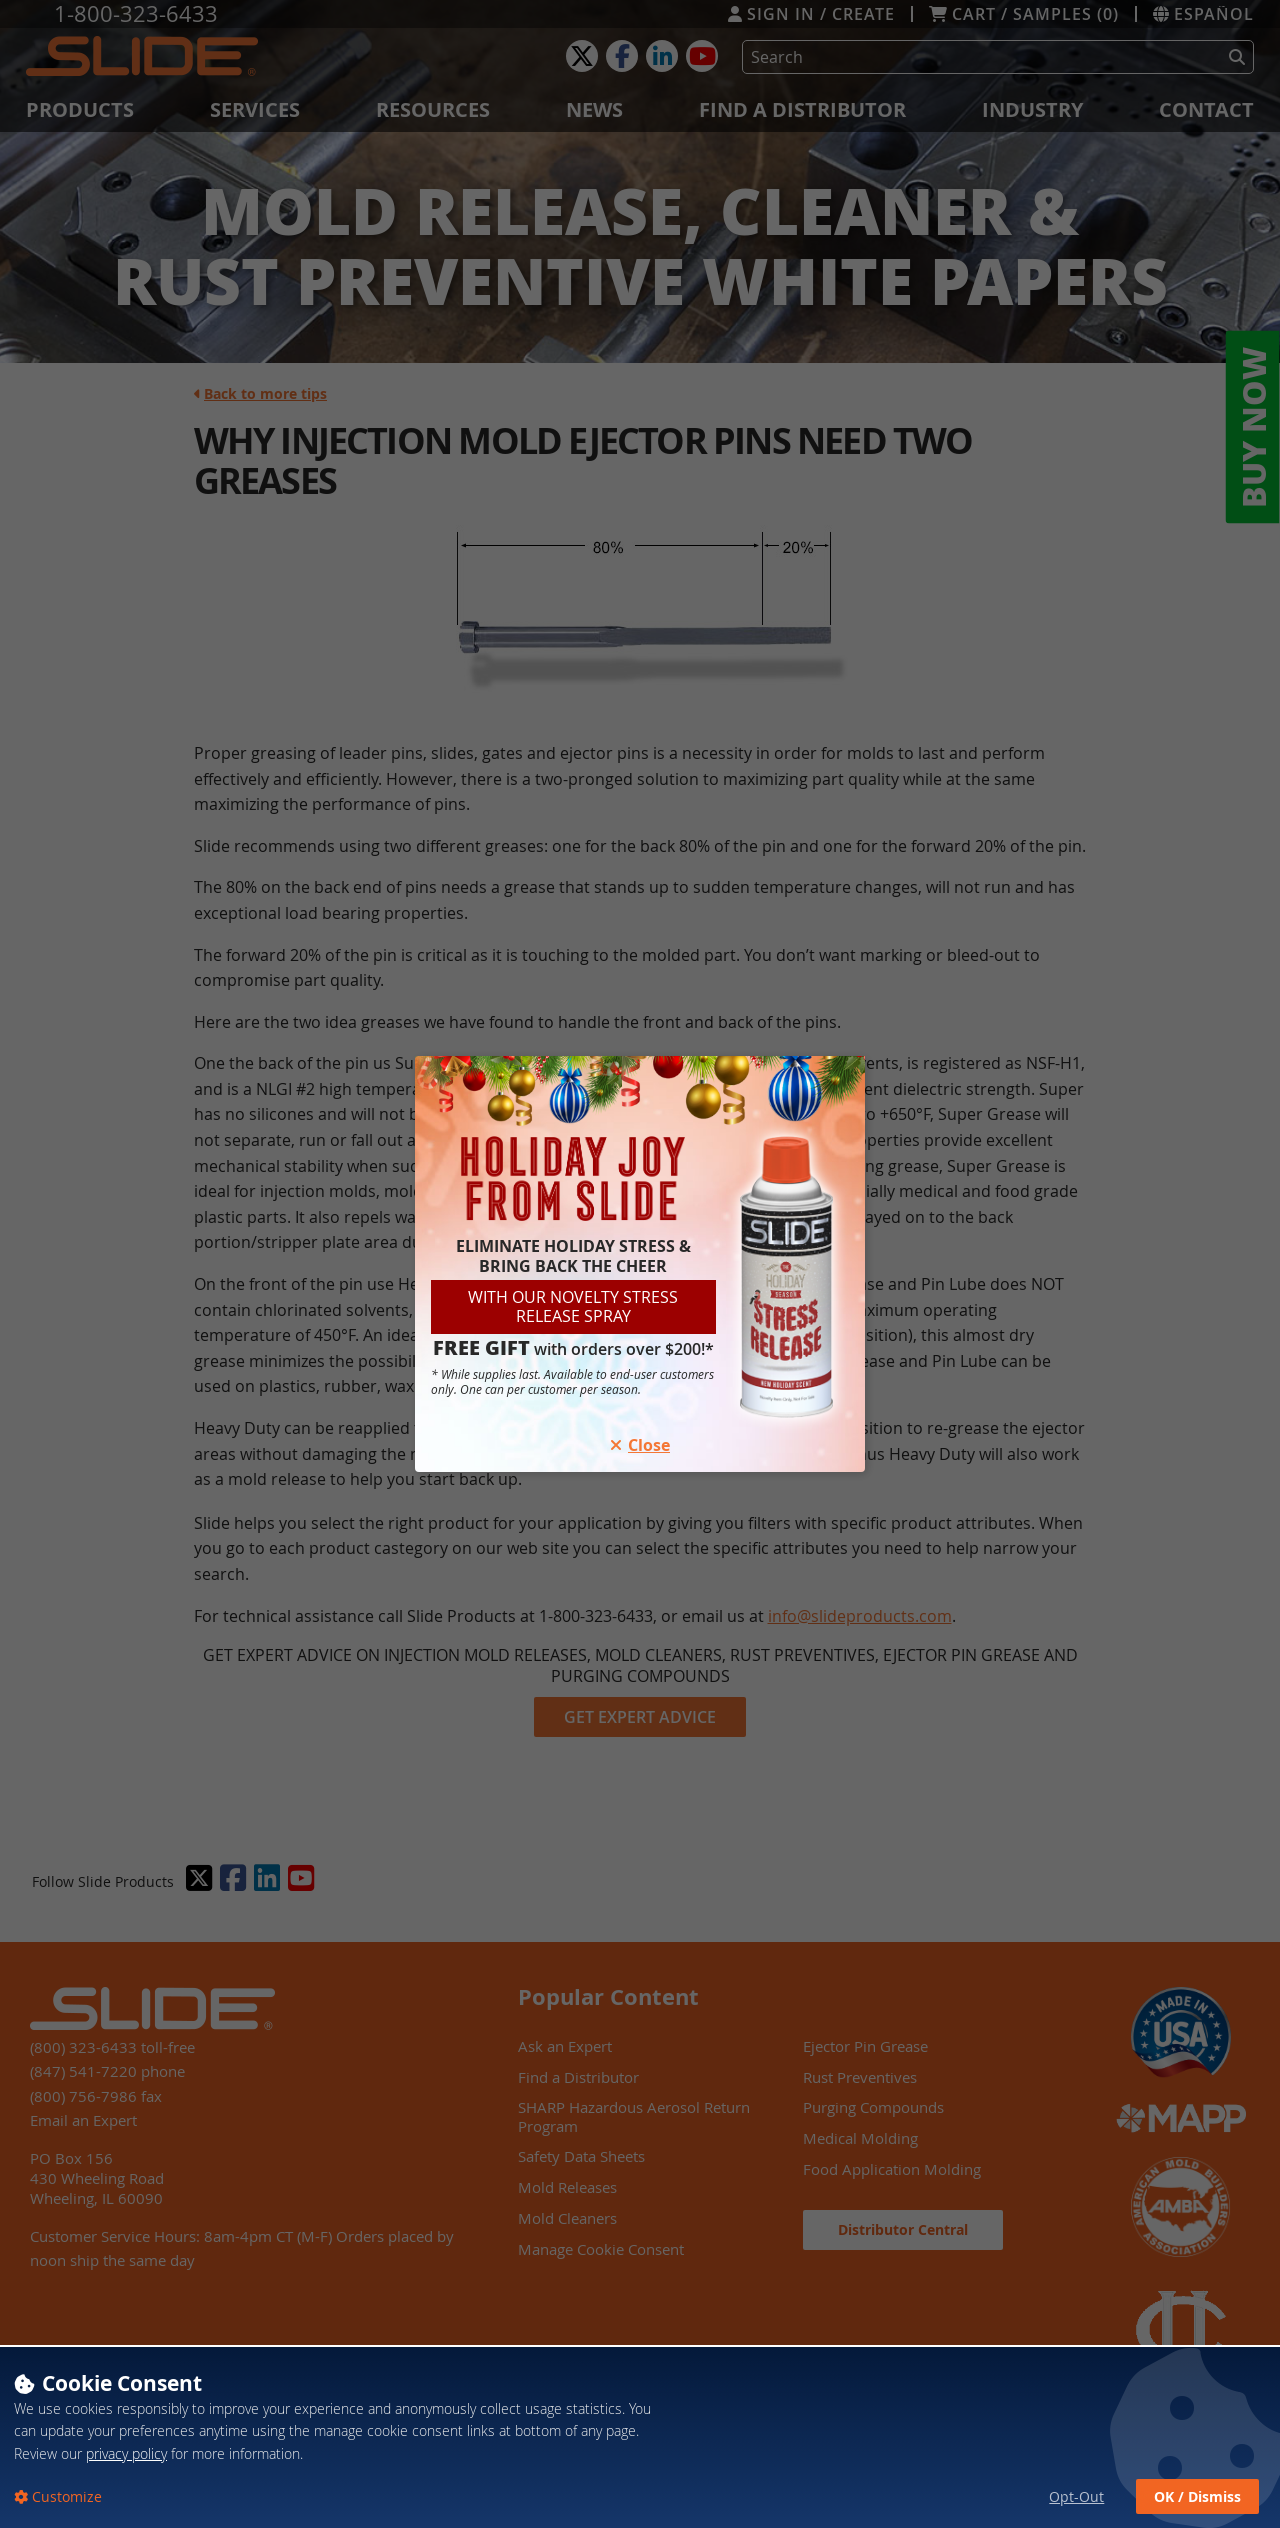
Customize (65, 2496)
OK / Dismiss (1197, 2496)
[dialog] (640, 2436)
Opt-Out (1076, 2496)
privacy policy (126, 2453)
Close (640, 1445)
